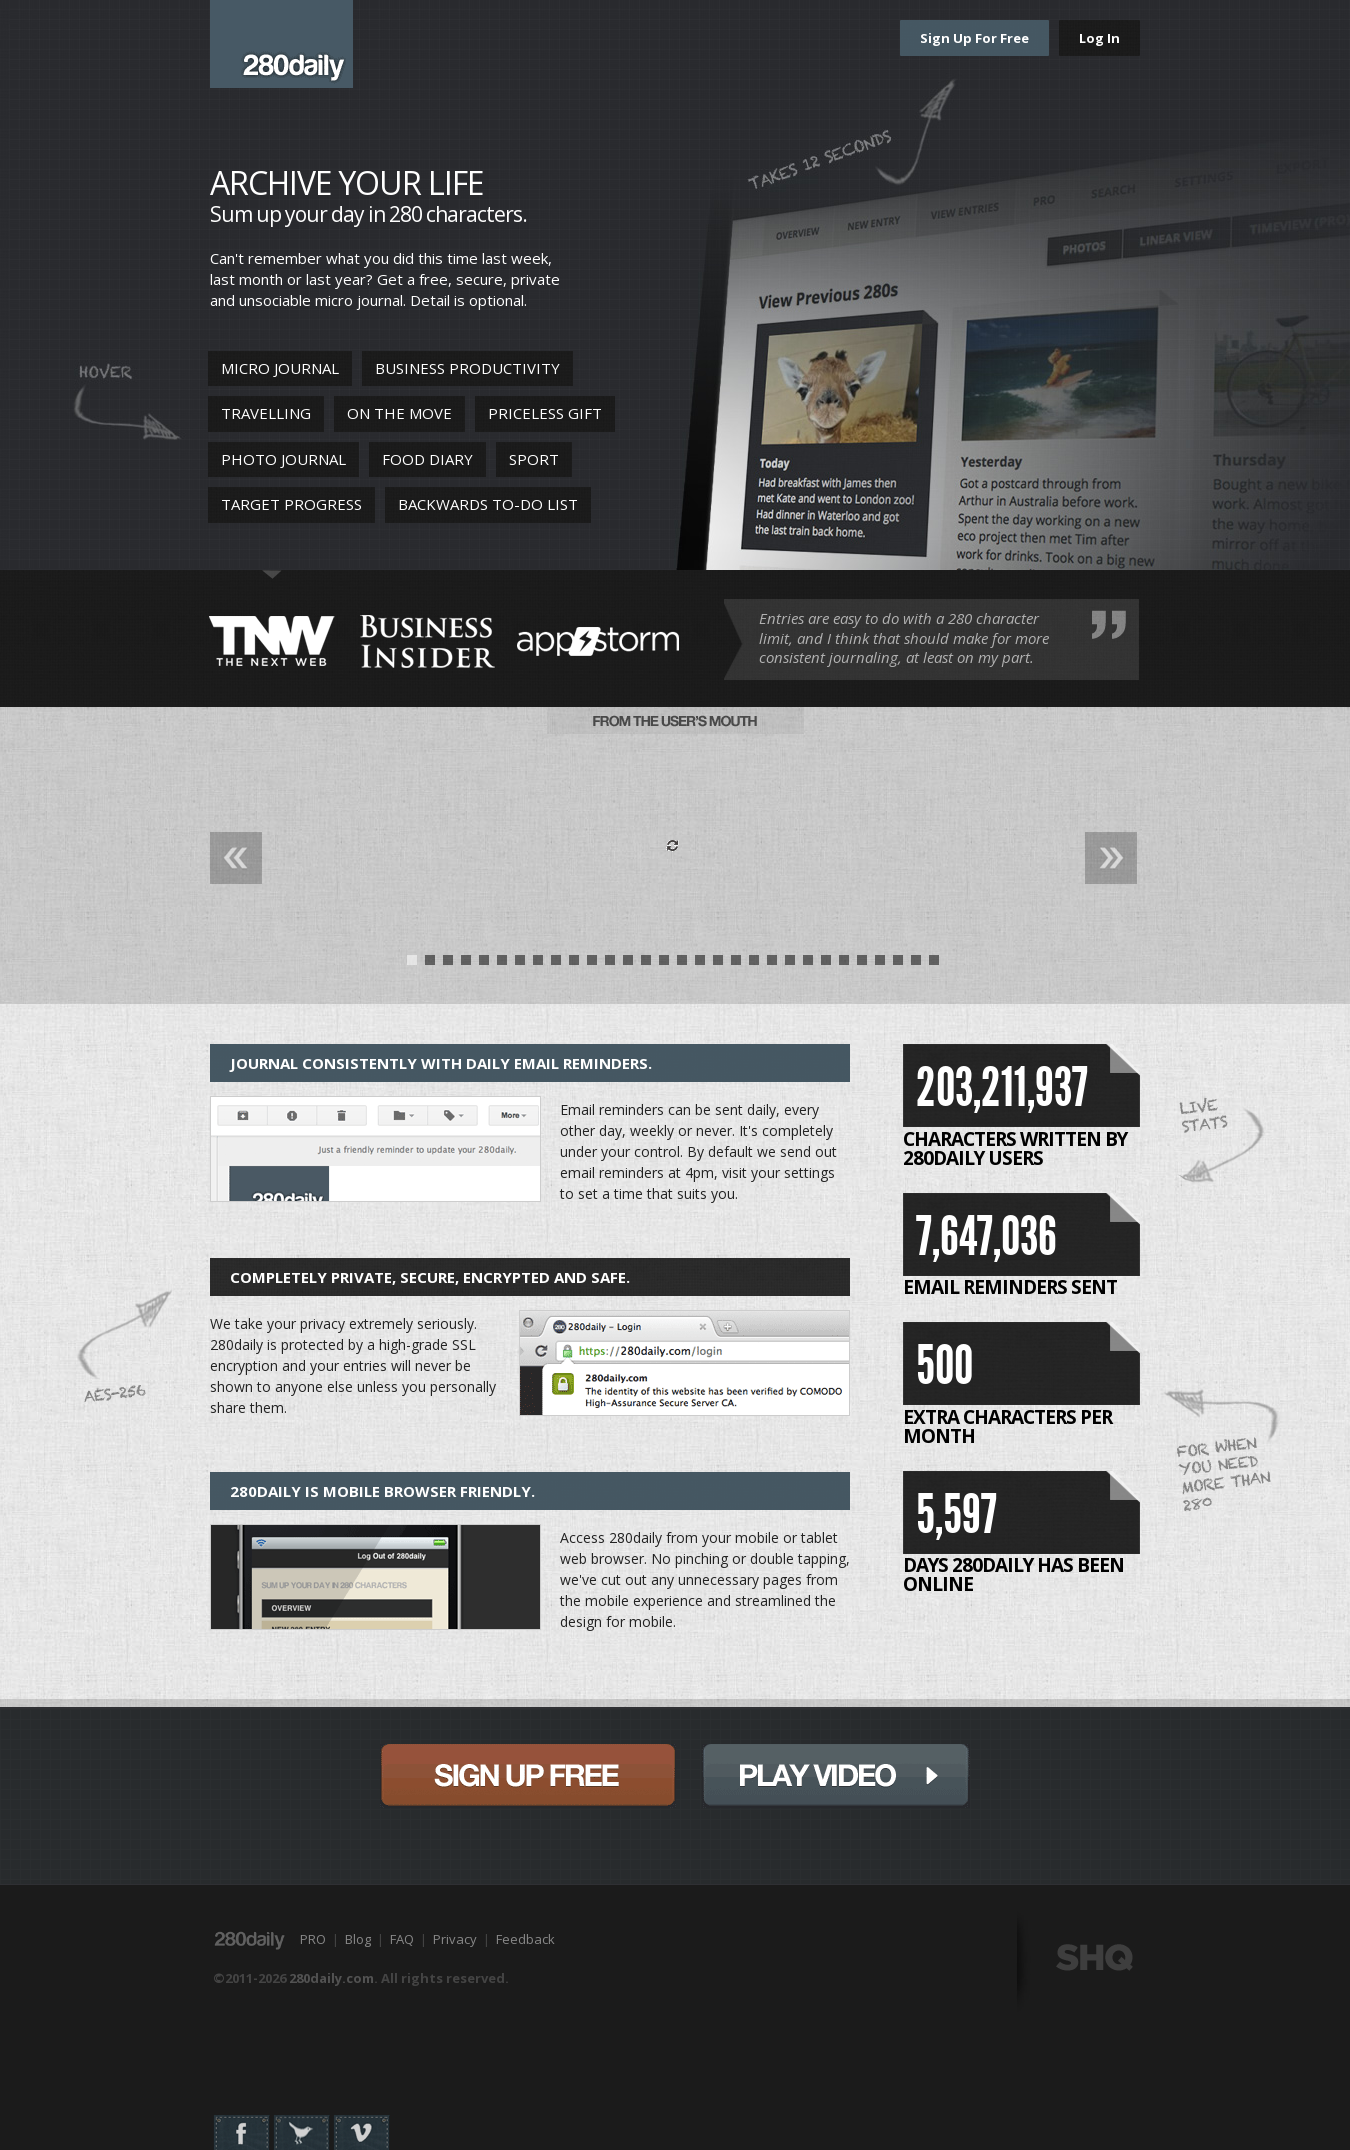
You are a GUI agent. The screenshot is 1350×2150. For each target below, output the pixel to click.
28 (898, 964)
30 (934, 964)
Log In (1099, 38)
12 (610, 964)
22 (790, 964)
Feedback (525, 1939)
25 (844, 964)
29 (916, 964)
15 (664, 964)
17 (700, 964)
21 (772, 964)
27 (880, 964)
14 (646, 964)
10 (574, 964)
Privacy (455, 1939)
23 (808, 964)
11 (592, 964)
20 (754, 964)
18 (718, 964)
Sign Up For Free (974, 38)
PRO (313, 1939)
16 (682, 964)
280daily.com (331, 1978)
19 (736, 964)
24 (826, 964)
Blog (358, 1939)
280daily (281, 44)
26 (862, 964)
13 (628, 964)
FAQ (402, 1939)
